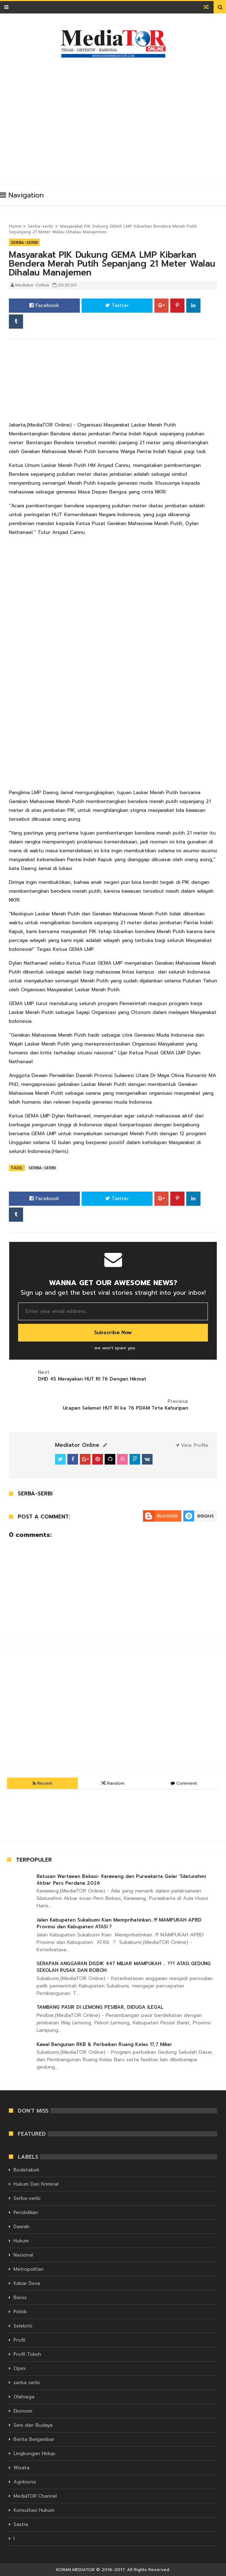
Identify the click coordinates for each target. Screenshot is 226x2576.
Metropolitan (28, 2269)
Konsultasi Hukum (33, 2510)
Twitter (117, 305)
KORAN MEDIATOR (75, 2569)
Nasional (23, 2255)
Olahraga (23, 2396)
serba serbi (26, 2382)
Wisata (21, 2467)
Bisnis (20, 2297)
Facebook (44, 305)
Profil (19, 2340)
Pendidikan (25, 2212)
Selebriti (22, 2326)
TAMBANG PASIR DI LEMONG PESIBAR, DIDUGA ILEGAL (100, 2007)
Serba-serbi (40, 226)
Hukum (21, 2240)
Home (15, 226)
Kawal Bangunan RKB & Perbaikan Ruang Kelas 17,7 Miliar (104, 2044)
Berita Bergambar (33, 2439)
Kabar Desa (26, 2283)
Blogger (167, 1516)
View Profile (192, 1445)
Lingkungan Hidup (34, 2453)
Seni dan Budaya (33, 2425)
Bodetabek (26, 2170)
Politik (20, 2311)
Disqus (205, 1516)
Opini (19, 2368)
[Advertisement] (117, 118)
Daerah (21, 2226)
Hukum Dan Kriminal (36, 2184)
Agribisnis (24, 2482)
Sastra (20, 2524)
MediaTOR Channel (35, 2496)
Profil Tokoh (27, 2354)
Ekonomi (22, 2411)
